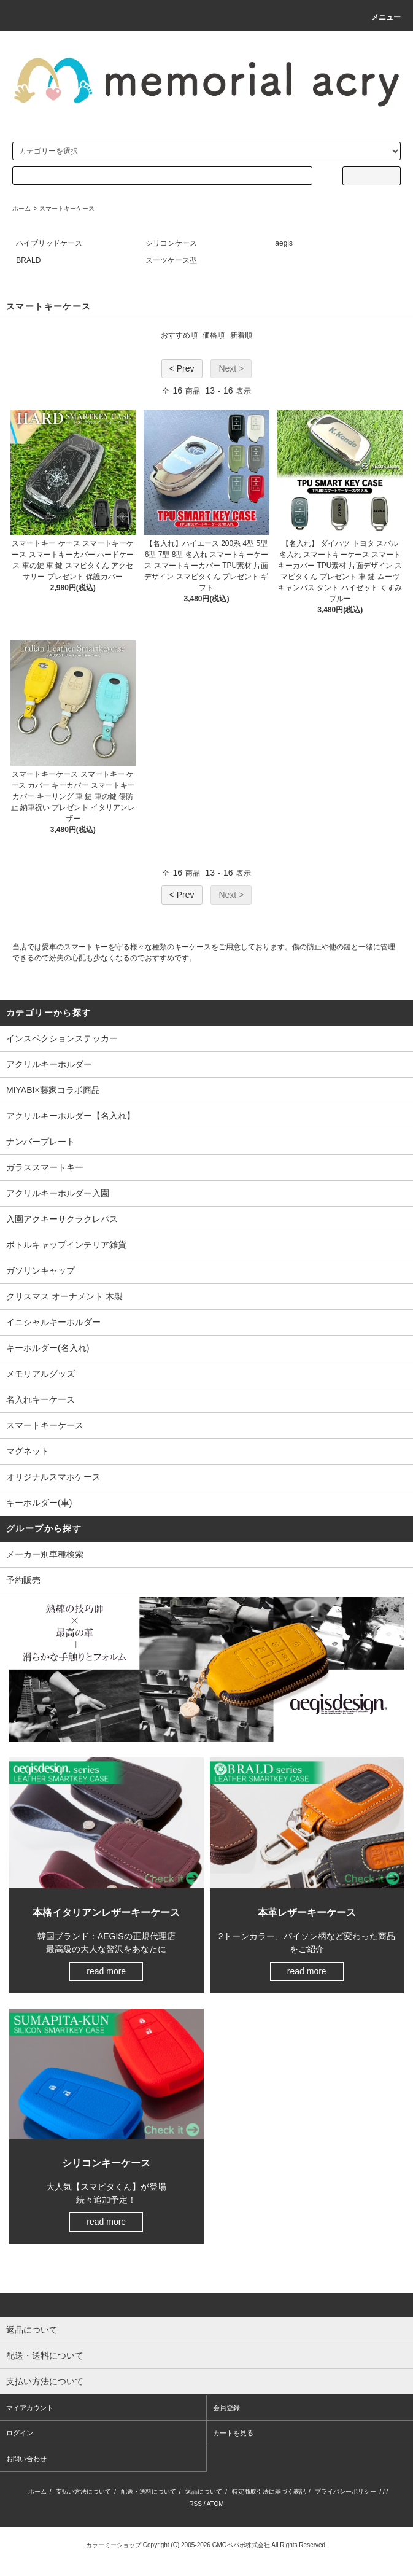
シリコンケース (171, 243)
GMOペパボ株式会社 (241, 2545)
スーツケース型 (171, 260)
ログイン (19, 2433)
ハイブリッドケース (49, 243)
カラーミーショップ (113, 2545)
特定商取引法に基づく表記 (269, 2491)
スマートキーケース (67, 208)
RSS (195, 2503)
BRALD (28, 260)
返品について (203, 2491)
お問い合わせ (26, 2458)
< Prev (182, 368)
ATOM (215, 2503)
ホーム (21, 208)
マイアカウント (29, 2407)
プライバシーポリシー (345, 2491)
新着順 (241, 335)
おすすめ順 (179, 335)
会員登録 (226, 2407)
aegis (284, 243)
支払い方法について (83, 2491)
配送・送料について (148, 2491)
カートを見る (233, 2433)
